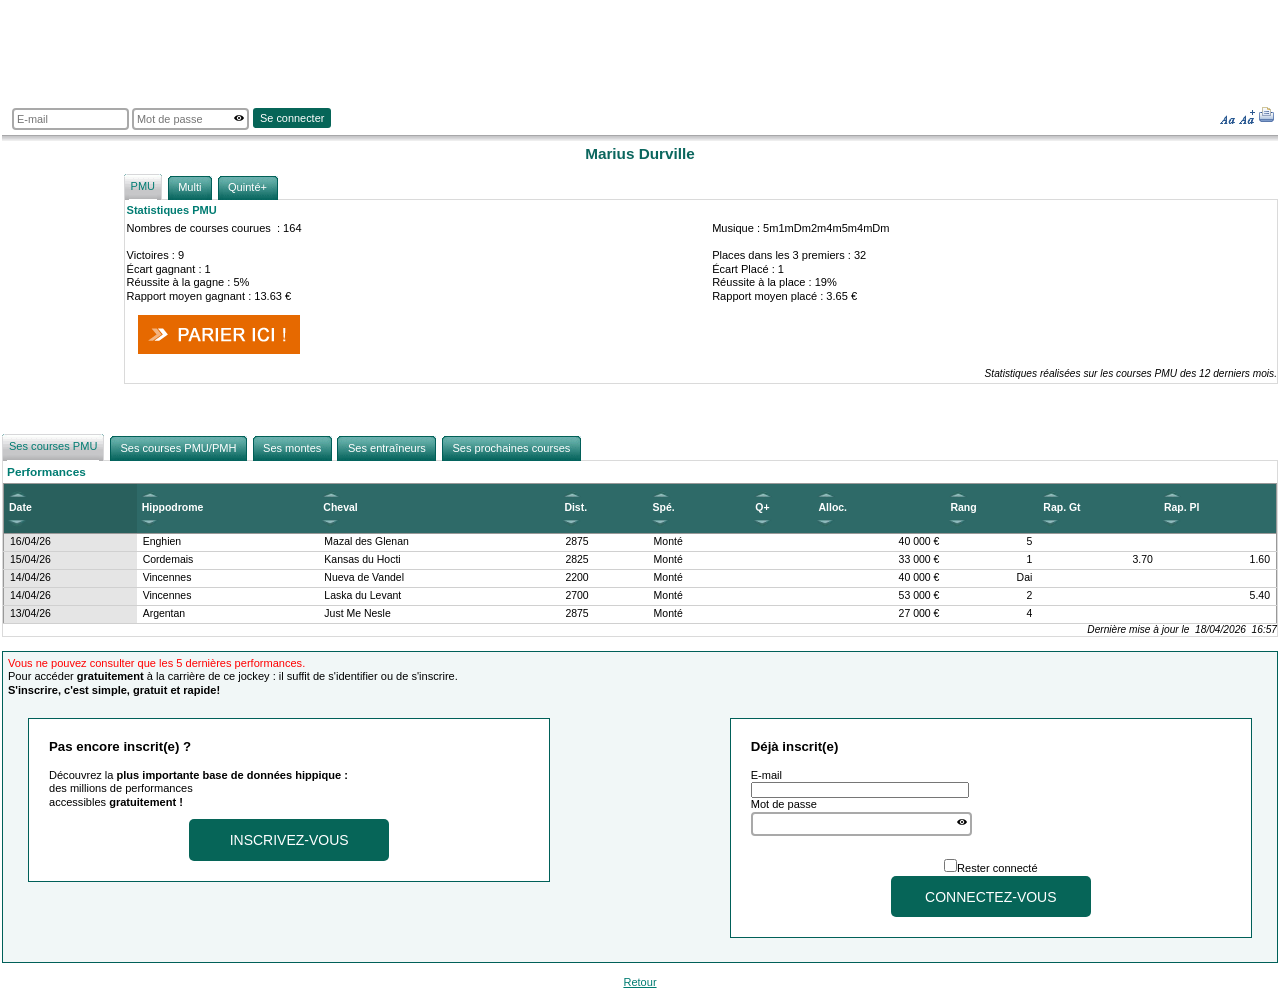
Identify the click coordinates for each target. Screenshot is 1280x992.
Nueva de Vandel (364, 577)
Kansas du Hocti (362, 559)
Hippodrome (173, 507)
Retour (639, 982)
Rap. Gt (1061, 507)
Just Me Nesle (357, 613)
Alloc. (832, 507)
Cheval (340, 507)
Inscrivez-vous (289, 840)
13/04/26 (30, 613)
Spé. (664, 507)
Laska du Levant (362, 595)
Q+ (762, 507)
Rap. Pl (1182, 507)
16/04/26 (30, 541)
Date (20, 507)
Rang (963, 507)
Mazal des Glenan (366, 541)
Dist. (575, 507)
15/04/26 (30, 559)
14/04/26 (30, 577)
